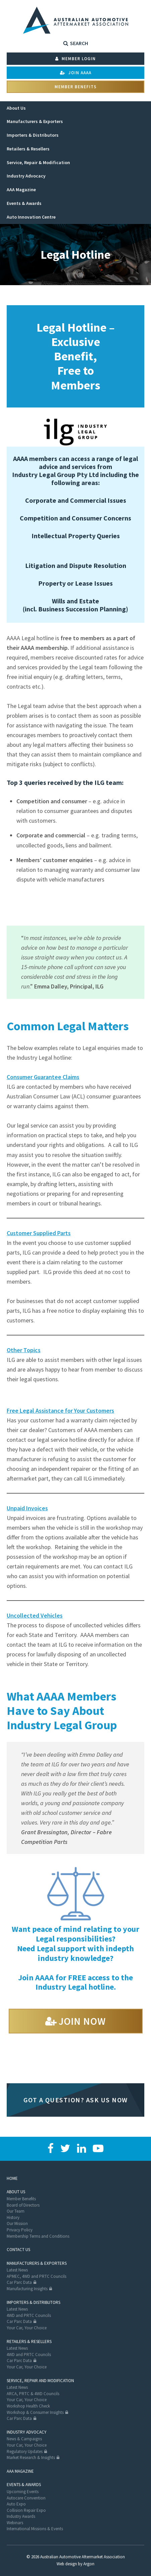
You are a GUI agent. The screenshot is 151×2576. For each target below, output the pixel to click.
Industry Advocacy (27, 2432)
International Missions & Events (35, 2529)
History (13, 2217)
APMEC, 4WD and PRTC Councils (36, 2276)
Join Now (82, 2021)
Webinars (15, 2523)
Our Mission (17, 2223)
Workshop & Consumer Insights (35, 2412)
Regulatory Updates (25, 2451)
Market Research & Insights (31, 2457)
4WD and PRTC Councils (29, 2315)
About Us (16, 2192)
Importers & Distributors (33, 2302)
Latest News (17, 2270)
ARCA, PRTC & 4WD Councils (33, 2393)
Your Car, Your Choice (27, 2328)
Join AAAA (75, 73)
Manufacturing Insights (27, 2289)
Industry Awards (21, 2516)
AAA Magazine (20, 2471)
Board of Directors (23, 2205)
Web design (67, 2564)
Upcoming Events (23, 2491)
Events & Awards (24, 2484)
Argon (88, 2564)
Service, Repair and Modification (40, 2380)
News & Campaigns (24, 2439)
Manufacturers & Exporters (37, 2263)
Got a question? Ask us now (75, 2100)
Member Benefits (75, 87)
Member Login (75, 59)
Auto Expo (16, 2504)
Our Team (15, 2211)
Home (12, 2178)
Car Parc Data (19, 2282)
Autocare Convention (26, 2498)
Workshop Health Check (28, 2406)
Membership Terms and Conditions (38, 2236)
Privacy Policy (19, 2230)
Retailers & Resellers (29, 2341)
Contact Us (18, 2249)
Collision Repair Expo (26, 2510)
